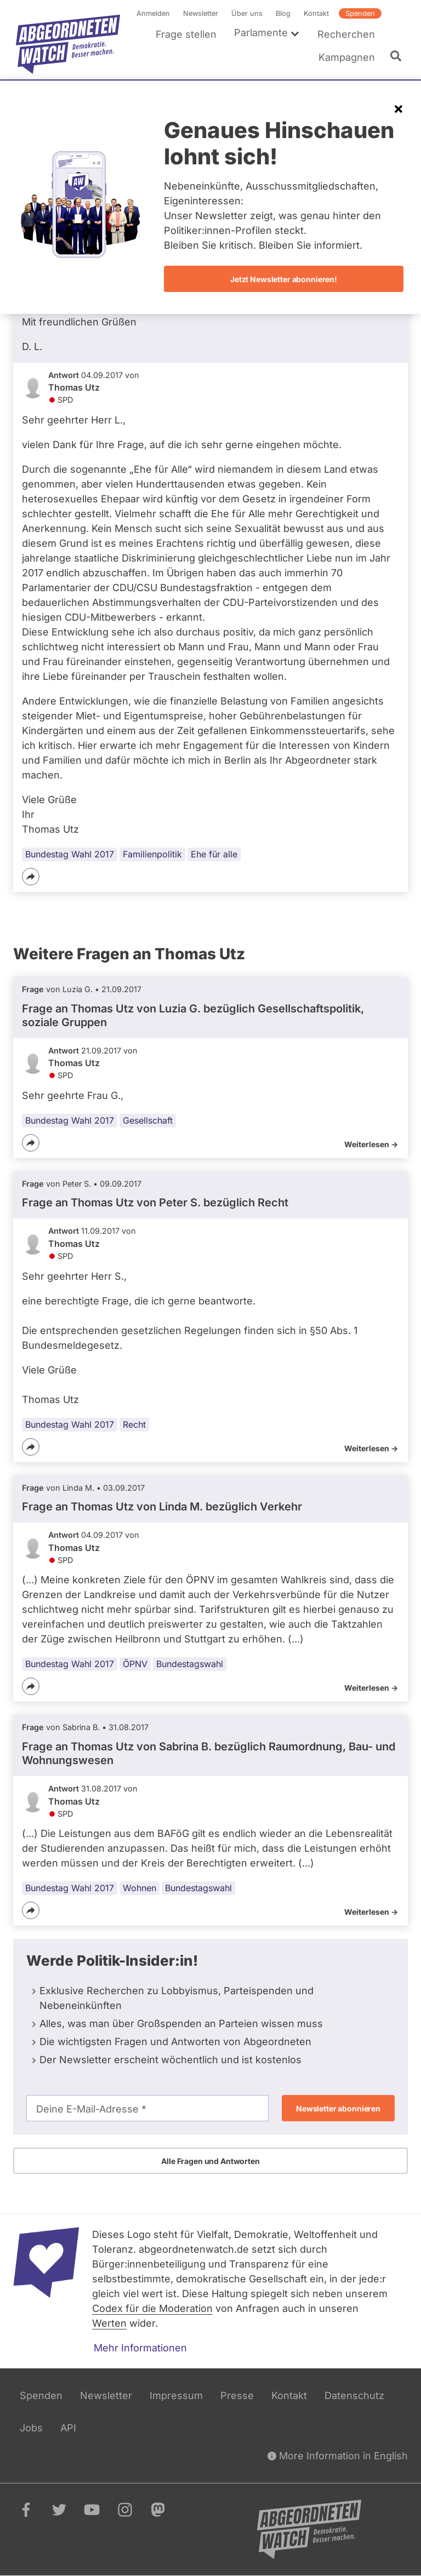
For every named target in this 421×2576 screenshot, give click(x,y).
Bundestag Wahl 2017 (69, 854)
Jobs (31, 2428)
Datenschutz (354, 2395)
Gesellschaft (148, 1120)
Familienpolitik (152, 854)
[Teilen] (30, 876)
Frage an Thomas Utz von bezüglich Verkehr (162, 1506)
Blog (283, 13)
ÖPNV (135, 1664)
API (68, 2428)
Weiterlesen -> (371, 1144)
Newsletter (200, 13)
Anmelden (153, 13)
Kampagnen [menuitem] (346, 57)
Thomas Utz (74, 387)
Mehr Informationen (140, 2348)
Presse (237, 2395)
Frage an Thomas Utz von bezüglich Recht (155, 1203)
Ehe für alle (214, 854)
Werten (109, 2323)
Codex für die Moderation (152, 2308)
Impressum (176, 2395)
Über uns (247, 13)
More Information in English (338, 2455)
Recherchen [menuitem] (346, 34)
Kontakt (316, 13)
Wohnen (139, 1888)
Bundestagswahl (189, 1664)
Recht (134, 1424)
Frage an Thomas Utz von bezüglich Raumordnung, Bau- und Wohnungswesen (208, 1753)
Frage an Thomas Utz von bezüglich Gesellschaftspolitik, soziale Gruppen (193, 1015)
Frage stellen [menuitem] (186, 34)
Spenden (360, 13)
